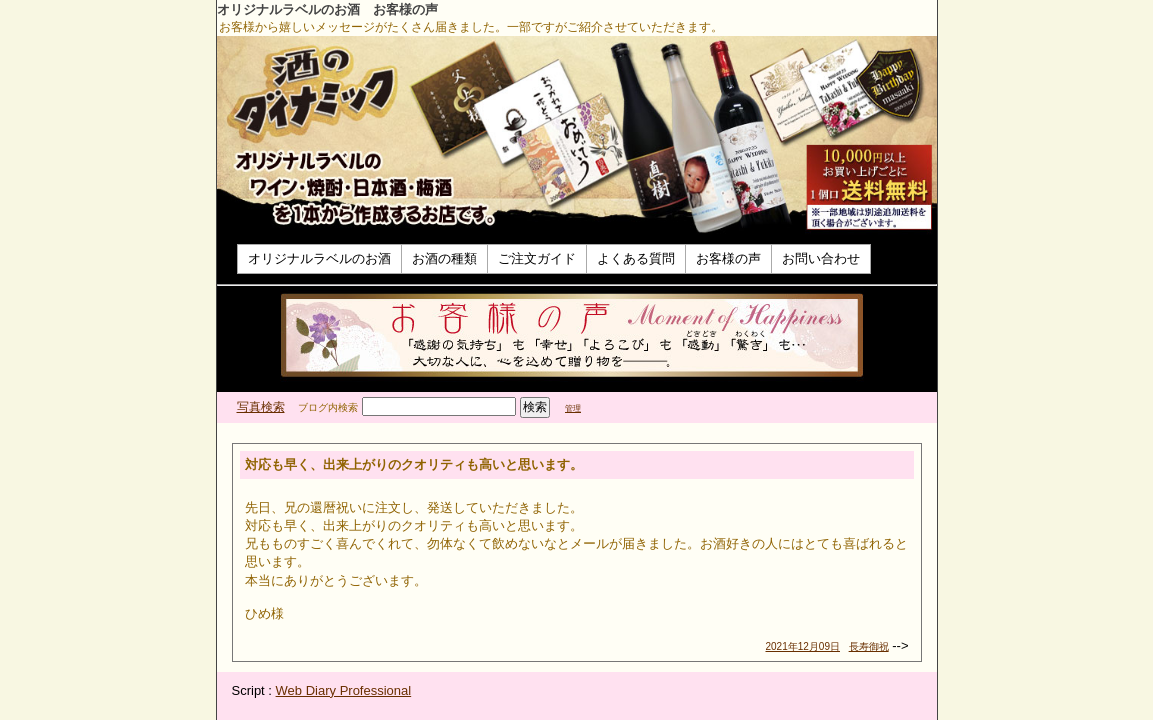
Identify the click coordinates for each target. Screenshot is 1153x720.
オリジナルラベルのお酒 (319, 258)
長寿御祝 (869, 646)
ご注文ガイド (537, 258)
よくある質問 (636, 258)
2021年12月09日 (803, 646)
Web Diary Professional (344, 690)
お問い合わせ (821, 258)
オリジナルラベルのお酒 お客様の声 (327, 9)
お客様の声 (728, 258)
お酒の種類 (444, 258)
